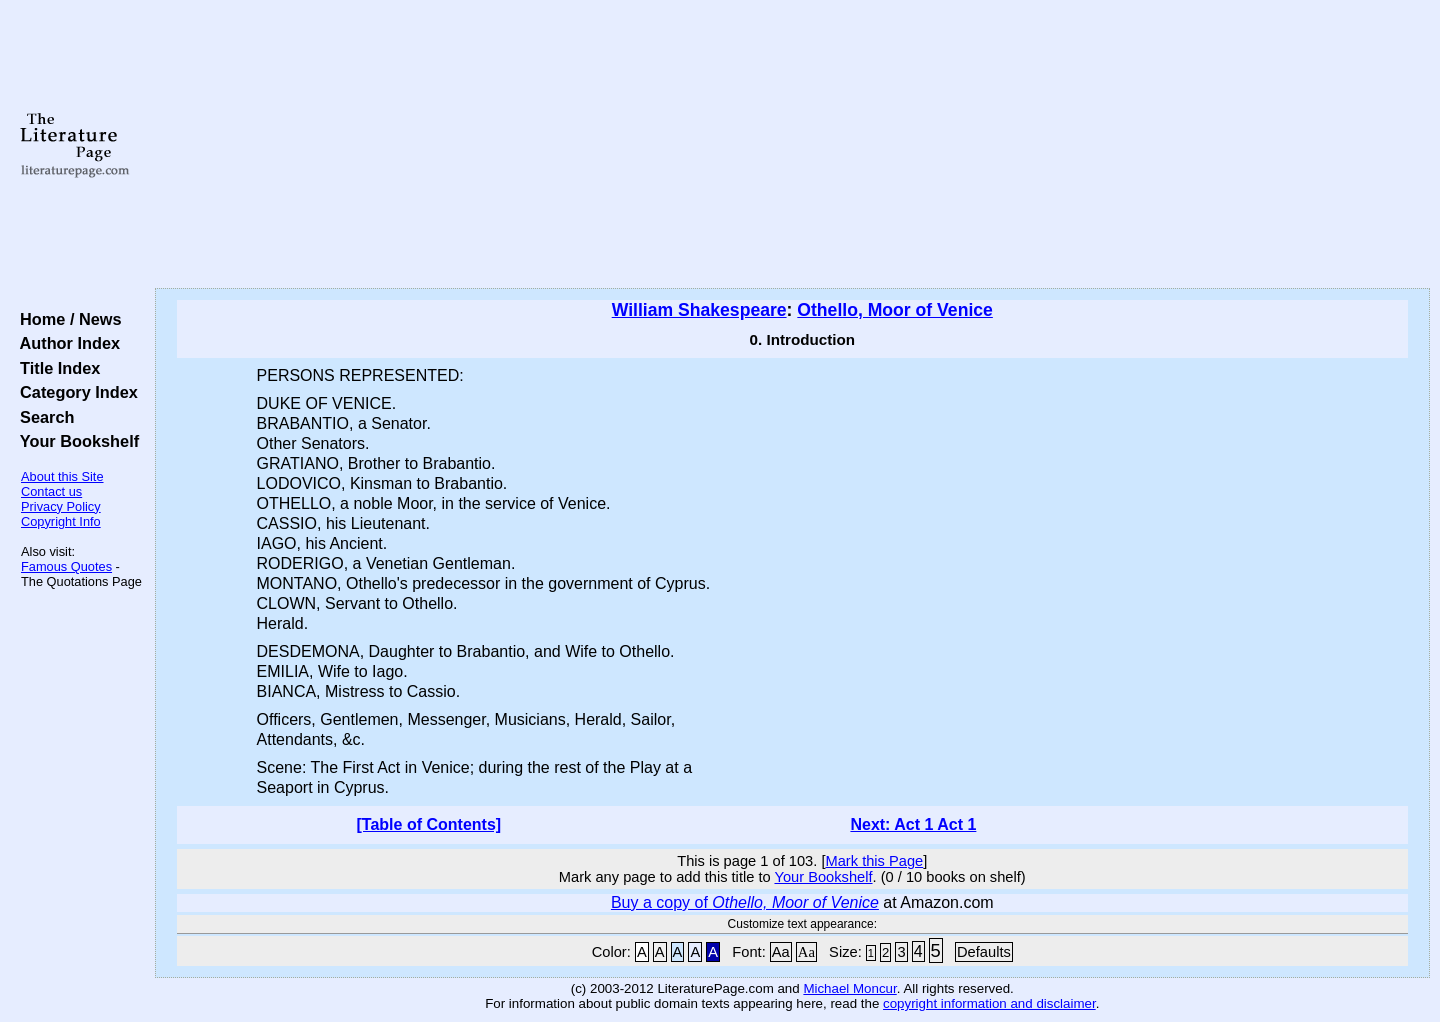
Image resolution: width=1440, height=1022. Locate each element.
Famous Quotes (66, 566)
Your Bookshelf (75, 441)
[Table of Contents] (429, 824)
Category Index (74, 392)
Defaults (984, 952)
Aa (781, 952)
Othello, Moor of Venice (895, 310)
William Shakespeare (699, 310)
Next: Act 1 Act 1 (913, 824)
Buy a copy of (745, 902)
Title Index (55, 368)
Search (42, 417)
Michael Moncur (849, 988)
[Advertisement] (792, 145)
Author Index (65, 343)
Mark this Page (874, 861)
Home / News (66, 319)
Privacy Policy (61, 506)
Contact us (51, 491)
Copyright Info (61, 521)
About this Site (62, 476)
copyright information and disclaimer (989, 1003)
